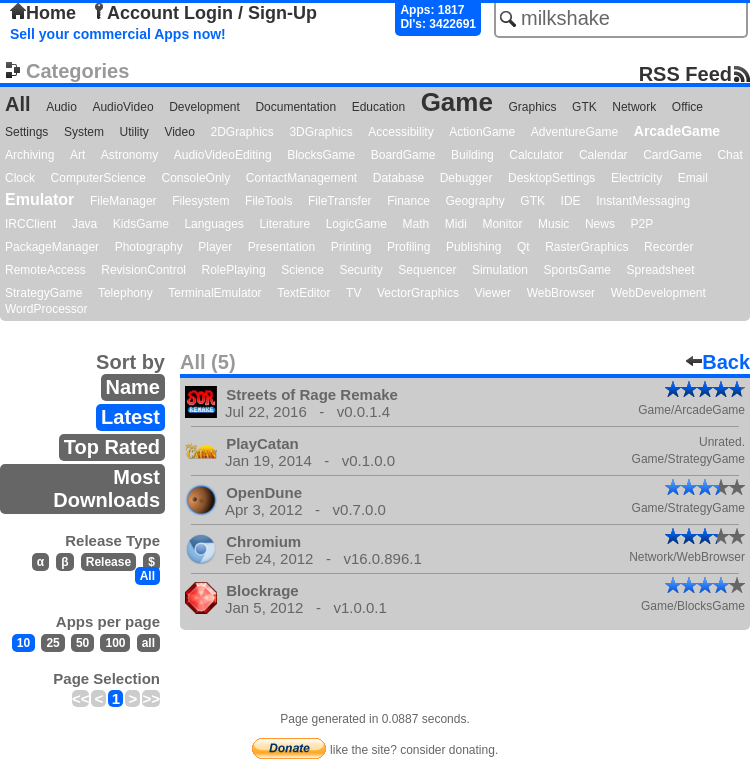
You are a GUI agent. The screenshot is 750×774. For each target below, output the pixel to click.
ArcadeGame (677, 131)
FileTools (268, 201)
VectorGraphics (418, 293)
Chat (729, 155)
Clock (20, 178)
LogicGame (356, 224)
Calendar (603, 155)
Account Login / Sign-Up (204, 13)
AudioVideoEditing (223, 155)
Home (43, 13)
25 (52, 643)
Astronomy (129, 155)
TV (353, 293)
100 (115, 643)
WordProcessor (46, 309)
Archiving (29, 155)
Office (687, 107)
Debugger (466, 178)
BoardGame (403, 155)
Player (215, 247)
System (84, 132)
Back (718, 362)
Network (634, 107)
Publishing (473, 247)
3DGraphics (320, 132)
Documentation (295, 107)
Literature (284, 224)
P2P (641, 224)
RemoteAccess (45, 270)
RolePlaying (234, 270)
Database (398, 178)
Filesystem (200, 201)
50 (82, 643)
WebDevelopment (658, 293)
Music (553, 224)
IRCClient (30, 224)
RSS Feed (685, 73)
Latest (130, 417)
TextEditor (303, 293)
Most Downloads (106, 488)
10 (23, 643)
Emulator (39, 199)
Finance (408, 201)
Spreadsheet (660, 270)
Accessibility (400, 132)
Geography (474, 201)
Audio (61, 107)
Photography (149, 247)
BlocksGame (321, 155)
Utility (134, 132)
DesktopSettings (551, 178)
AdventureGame (574, 132)
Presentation (281, 247)
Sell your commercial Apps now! (118, 34)
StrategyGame (43, 293)
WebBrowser (561, 293)
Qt (523, 247)
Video (179, 132)
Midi (456, 224)
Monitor (502, 224)
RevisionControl (143, 270)
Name (133, 387)
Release (108, 562)
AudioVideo (122, 107)
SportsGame (577, 270)
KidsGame (141, 224)
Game (457, 102)
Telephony (125, 293)
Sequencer (427, 270)
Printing (351, 247)
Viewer (493, 293)
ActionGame (482, 132)
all (148, 643)
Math (416, 224)
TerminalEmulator (214, 293)
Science (302, 270)
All (18, 104)
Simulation (500, 270)
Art (77, 155)
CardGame (672, 155)
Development (204, 107)
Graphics (532, 107)
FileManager (123, 201)
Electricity (636, 178)
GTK (584, 107)
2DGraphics (241, 132)
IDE (571, 201)
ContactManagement (301, 178)
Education (378, 107)
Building (472, 155)
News (600, 224)
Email (693, 178)
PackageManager (52, 247)
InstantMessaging (643, 201)
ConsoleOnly (196, 178)
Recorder (668, 247)
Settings (26, 132)
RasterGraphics (586, 247)
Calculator (536, 155)
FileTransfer (340, 201)
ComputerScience (98, 178)
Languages (213, 224)
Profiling (408, 247)
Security (360, 270)
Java (84, 224)
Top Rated (112, 447)
